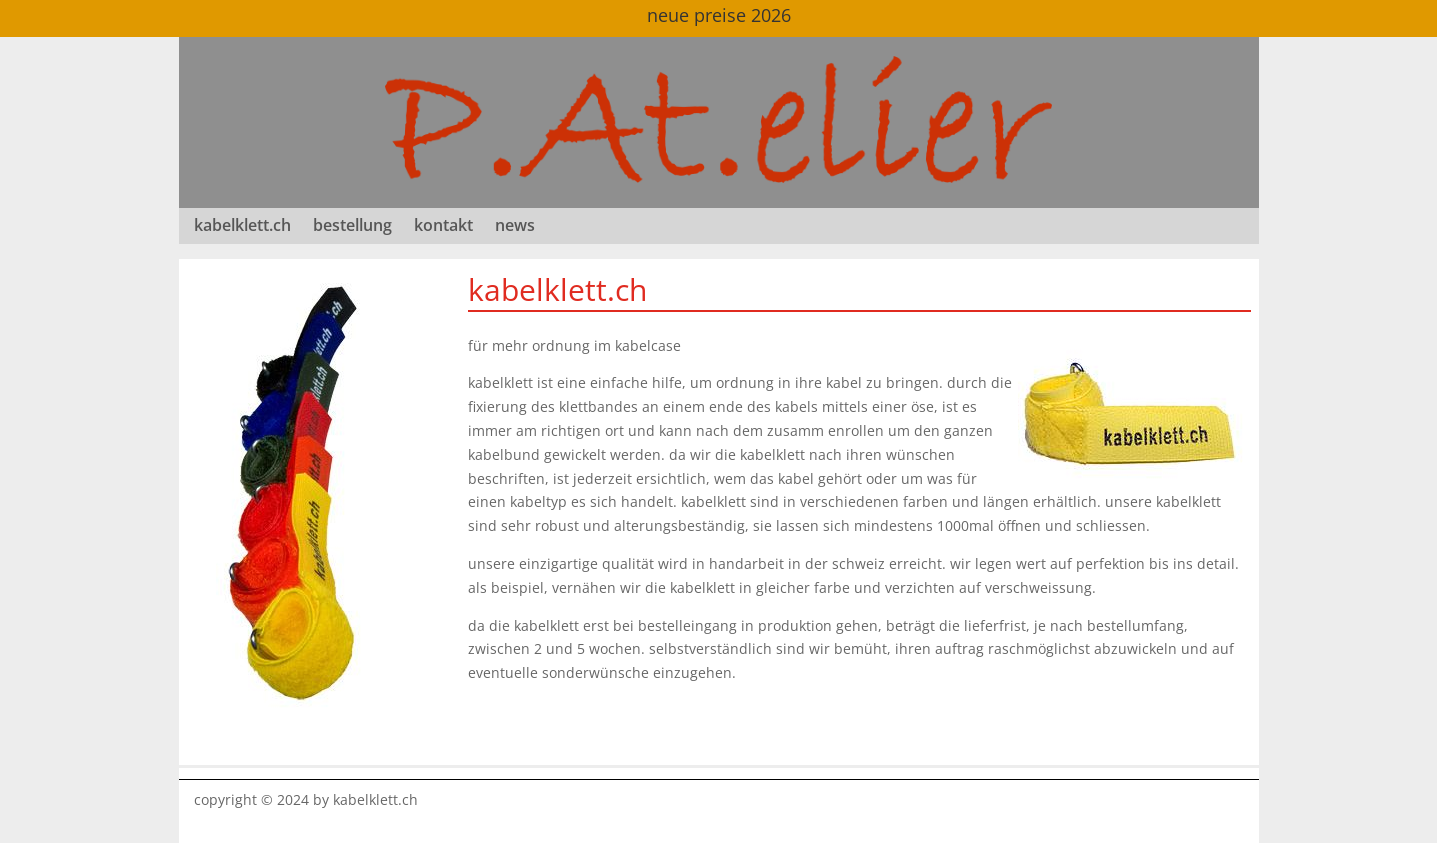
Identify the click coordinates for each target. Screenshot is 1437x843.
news (515, 227)
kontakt (443, 227)
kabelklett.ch (242, 227)
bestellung (352, 227)
